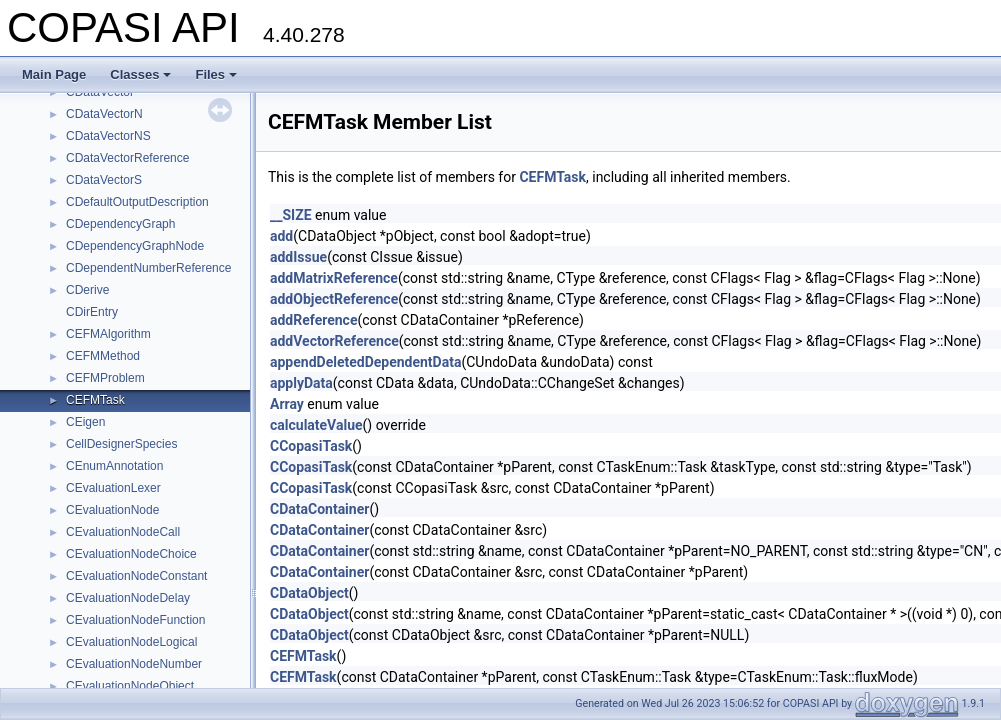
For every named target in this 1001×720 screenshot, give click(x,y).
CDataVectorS (104, 180)
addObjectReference (334, 299)
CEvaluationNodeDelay (128, 598)
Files (216, 74)
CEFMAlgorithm (108, 334)
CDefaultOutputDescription (137, 202)
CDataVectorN (104, 114)
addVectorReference (334, 341)
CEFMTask (95, 400)
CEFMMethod (103, 356)
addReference (313, 320)
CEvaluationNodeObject (130, 686)
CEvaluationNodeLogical (131, 642)
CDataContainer (319, 509)
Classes (140, 74)
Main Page (54, 74)
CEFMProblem (105, 378)
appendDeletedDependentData (365, 362)
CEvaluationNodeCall (123, 532)
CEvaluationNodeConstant (136, 576)
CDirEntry (92, 312)
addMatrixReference (334, 278)
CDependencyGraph (120, 224)
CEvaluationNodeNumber (134, 664)
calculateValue (316, 425)
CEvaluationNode (112, 510)
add (281, 236)
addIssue (298, 257)
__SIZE (291, 215)
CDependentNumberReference (148, 268)
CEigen (85, 422)
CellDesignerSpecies (121, 444)
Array (287, 404)
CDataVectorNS (108, 136)
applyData (301, 383)
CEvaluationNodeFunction (135, 620)
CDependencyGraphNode (135, 246)
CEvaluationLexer (113, 488)
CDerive (87, 290)
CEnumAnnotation (114, 466)
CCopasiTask (311, 446)
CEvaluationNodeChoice (131, 554)
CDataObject (309, 593)
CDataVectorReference (127, 158)
